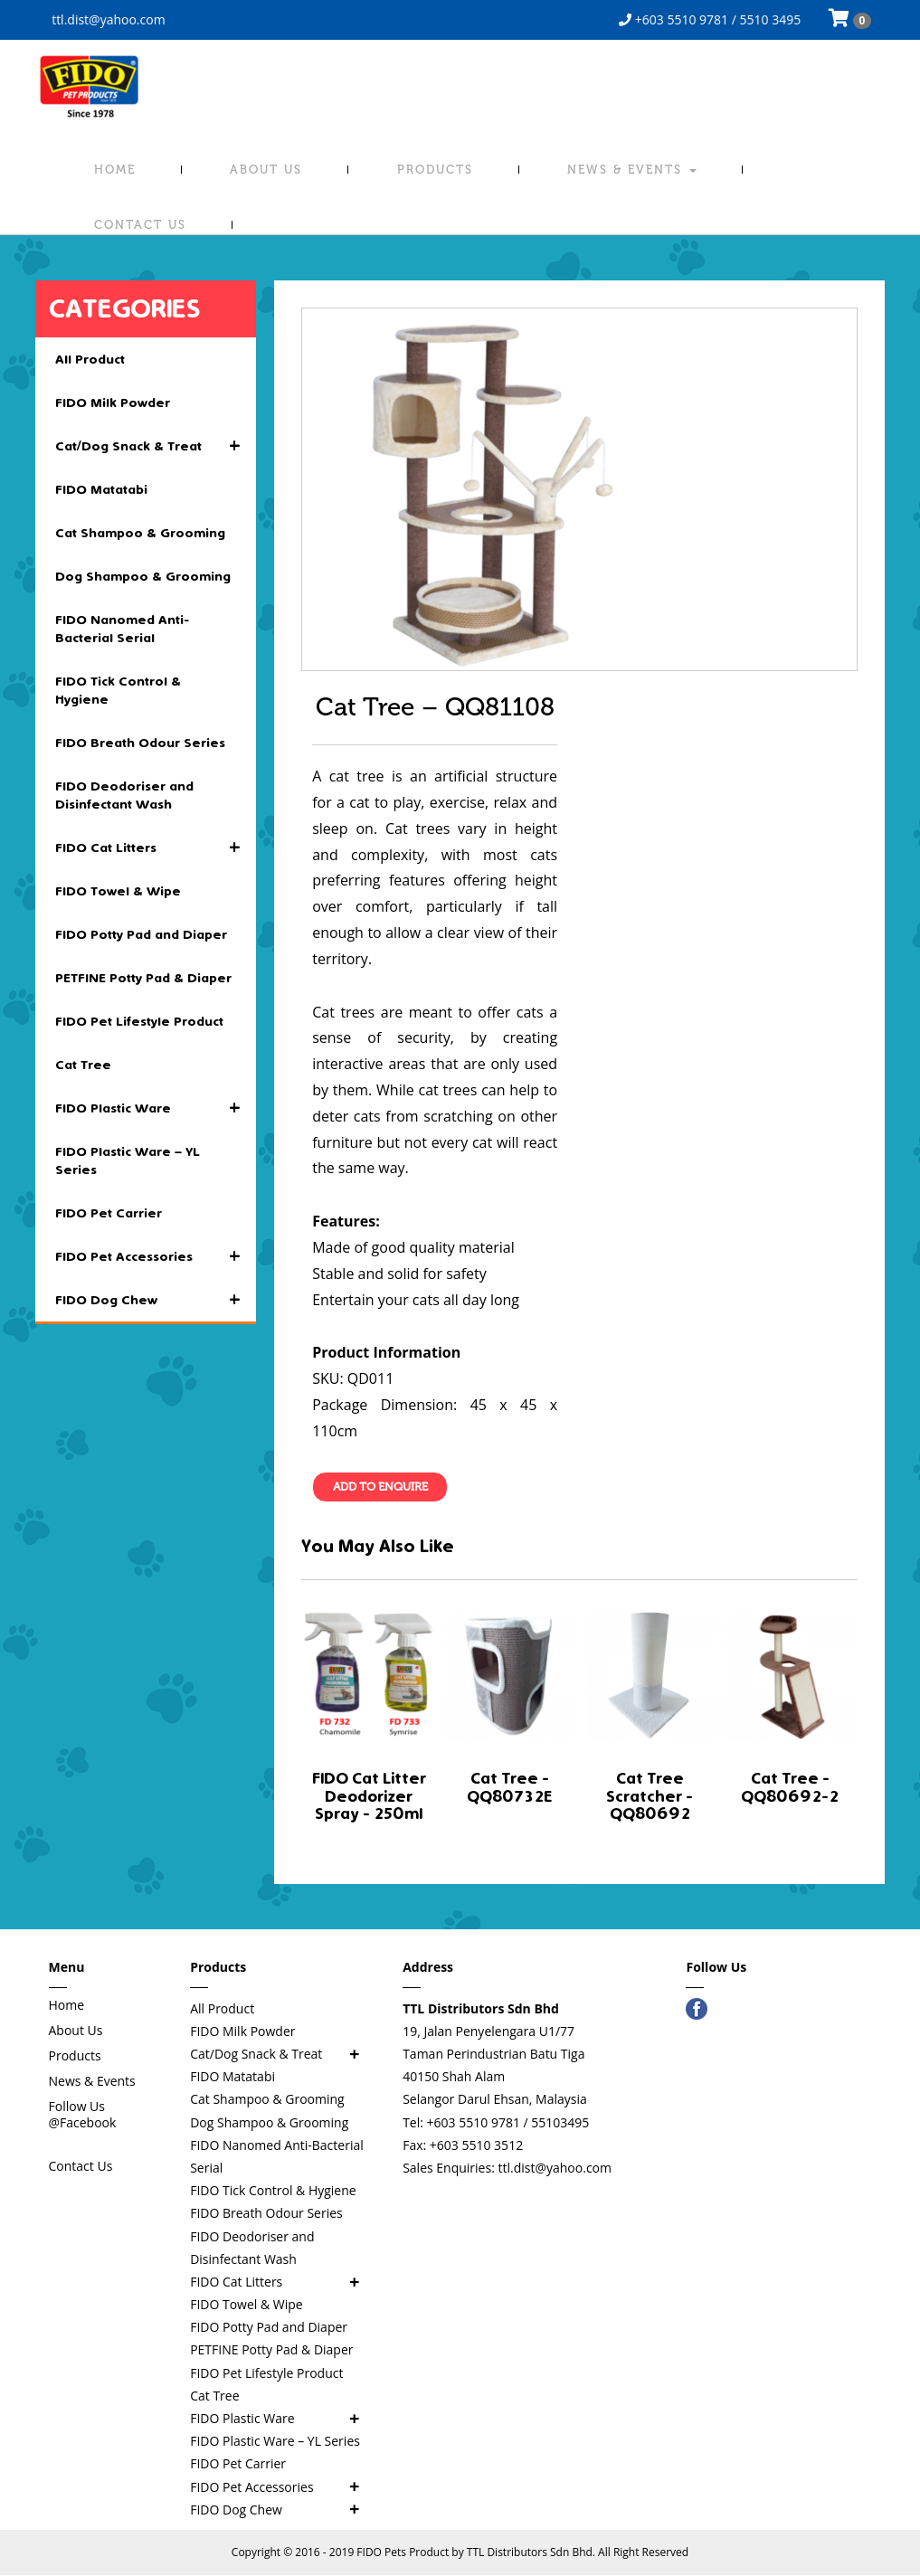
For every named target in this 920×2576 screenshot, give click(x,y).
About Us (266, 169)
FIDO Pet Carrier (108, 1213)
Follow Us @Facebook (83, 2114)
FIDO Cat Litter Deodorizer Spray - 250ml (369, 1796)
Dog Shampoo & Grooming (143, 576)
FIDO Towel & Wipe (118, 891)
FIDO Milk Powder (112, 402)
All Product (90, 359)
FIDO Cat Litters (155, 847)
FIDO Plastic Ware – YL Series (127, 1160)
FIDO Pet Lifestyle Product (139, 1021)
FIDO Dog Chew (155, 1299)
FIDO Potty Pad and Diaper (141, 934)
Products (435, 169)
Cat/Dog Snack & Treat (155, 446)
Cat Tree (83, 1064)
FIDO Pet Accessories (155, 1256)
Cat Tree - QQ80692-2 (790, 1786)
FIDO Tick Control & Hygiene (118, 690)
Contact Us (140, 225)
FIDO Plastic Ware (155, 1108)
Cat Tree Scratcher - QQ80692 (649, 1796)
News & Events (632, 169)
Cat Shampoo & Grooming (140, 533)
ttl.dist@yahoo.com (107, 19)
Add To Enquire (380, 1487)
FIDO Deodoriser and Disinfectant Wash (124, 795)
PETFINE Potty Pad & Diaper (143, 978)
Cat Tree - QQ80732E (509, 1786)
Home (115, 169)
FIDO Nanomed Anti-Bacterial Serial (122, 628)
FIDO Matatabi (101, 489)
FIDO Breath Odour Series (140, 742)
